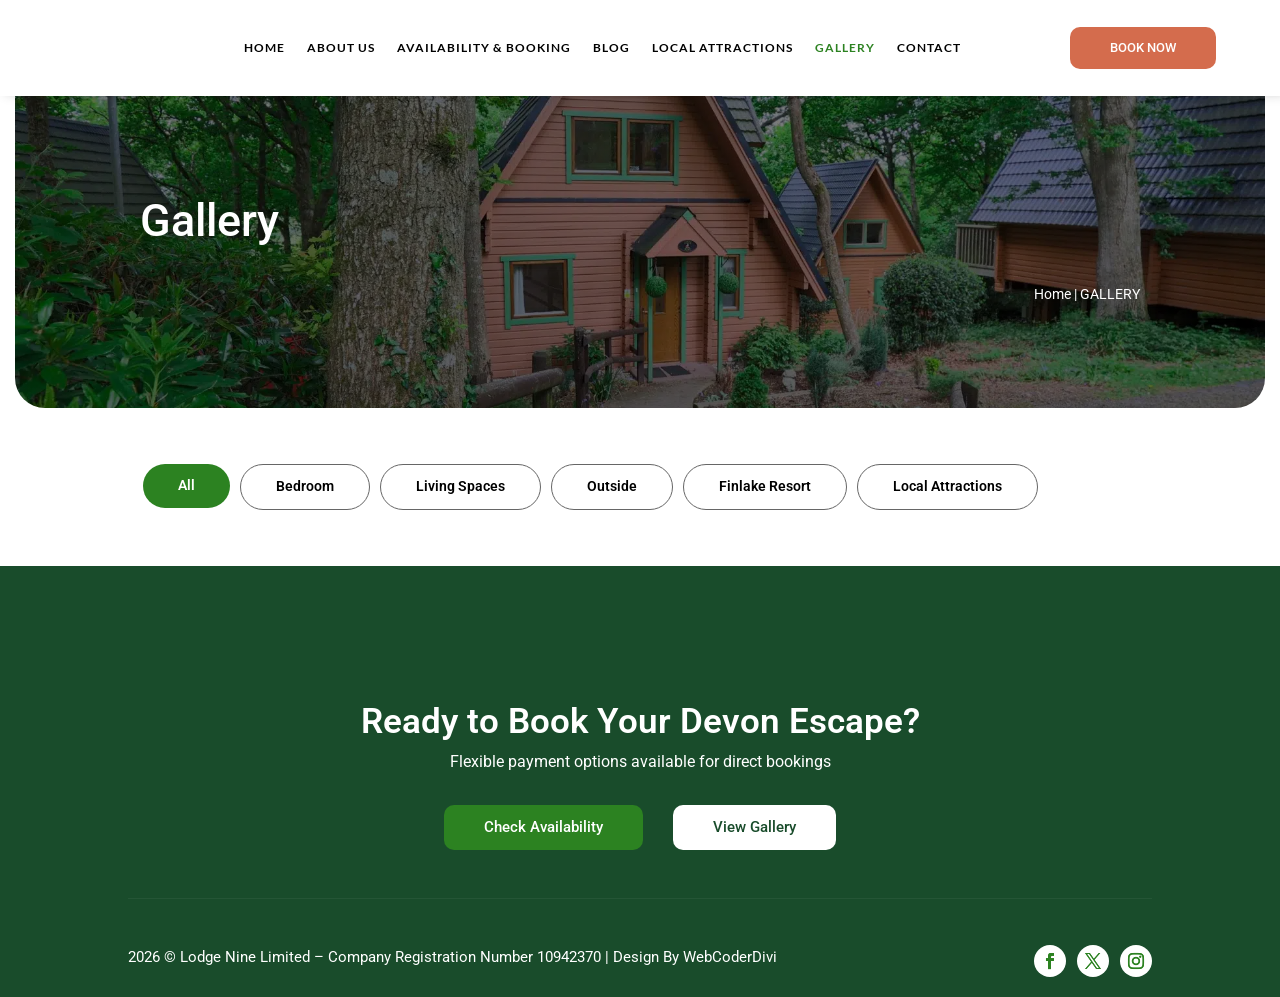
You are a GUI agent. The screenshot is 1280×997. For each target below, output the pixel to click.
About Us (341, 47)
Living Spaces (460, 486)
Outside (612, 486)
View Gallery (754, 827)
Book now (1143, 47)
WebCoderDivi (730, 957)
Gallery (845, 47)
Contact (929, 47)
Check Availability (543, 827)
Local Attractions (722, 47)
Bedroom (305, 486)
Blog (611, 47)
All (186, 485)
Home (264, 47)
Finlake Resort (765, 486)
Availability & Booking (484, 47)
